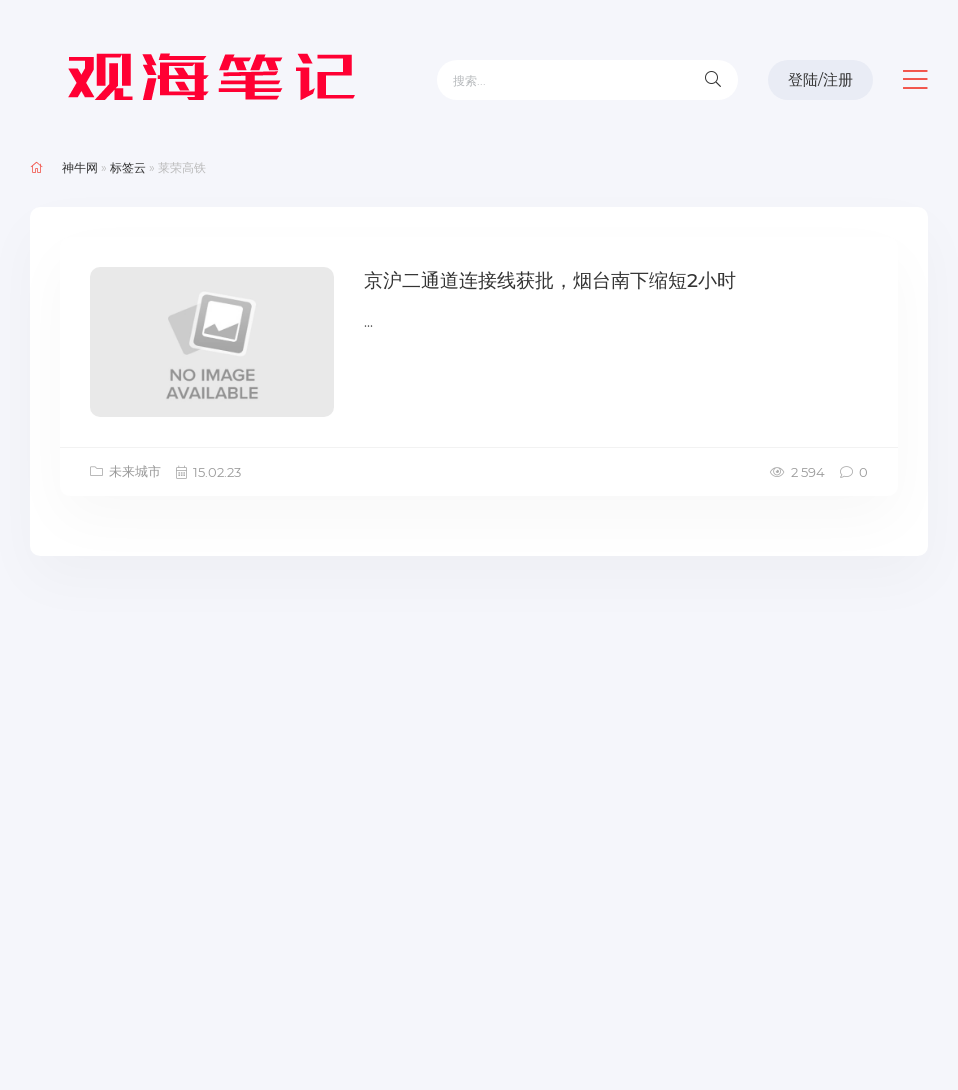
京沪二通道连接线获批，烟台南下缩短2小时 (550, 280)
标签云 (128, 167)
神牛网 (80, 167)
